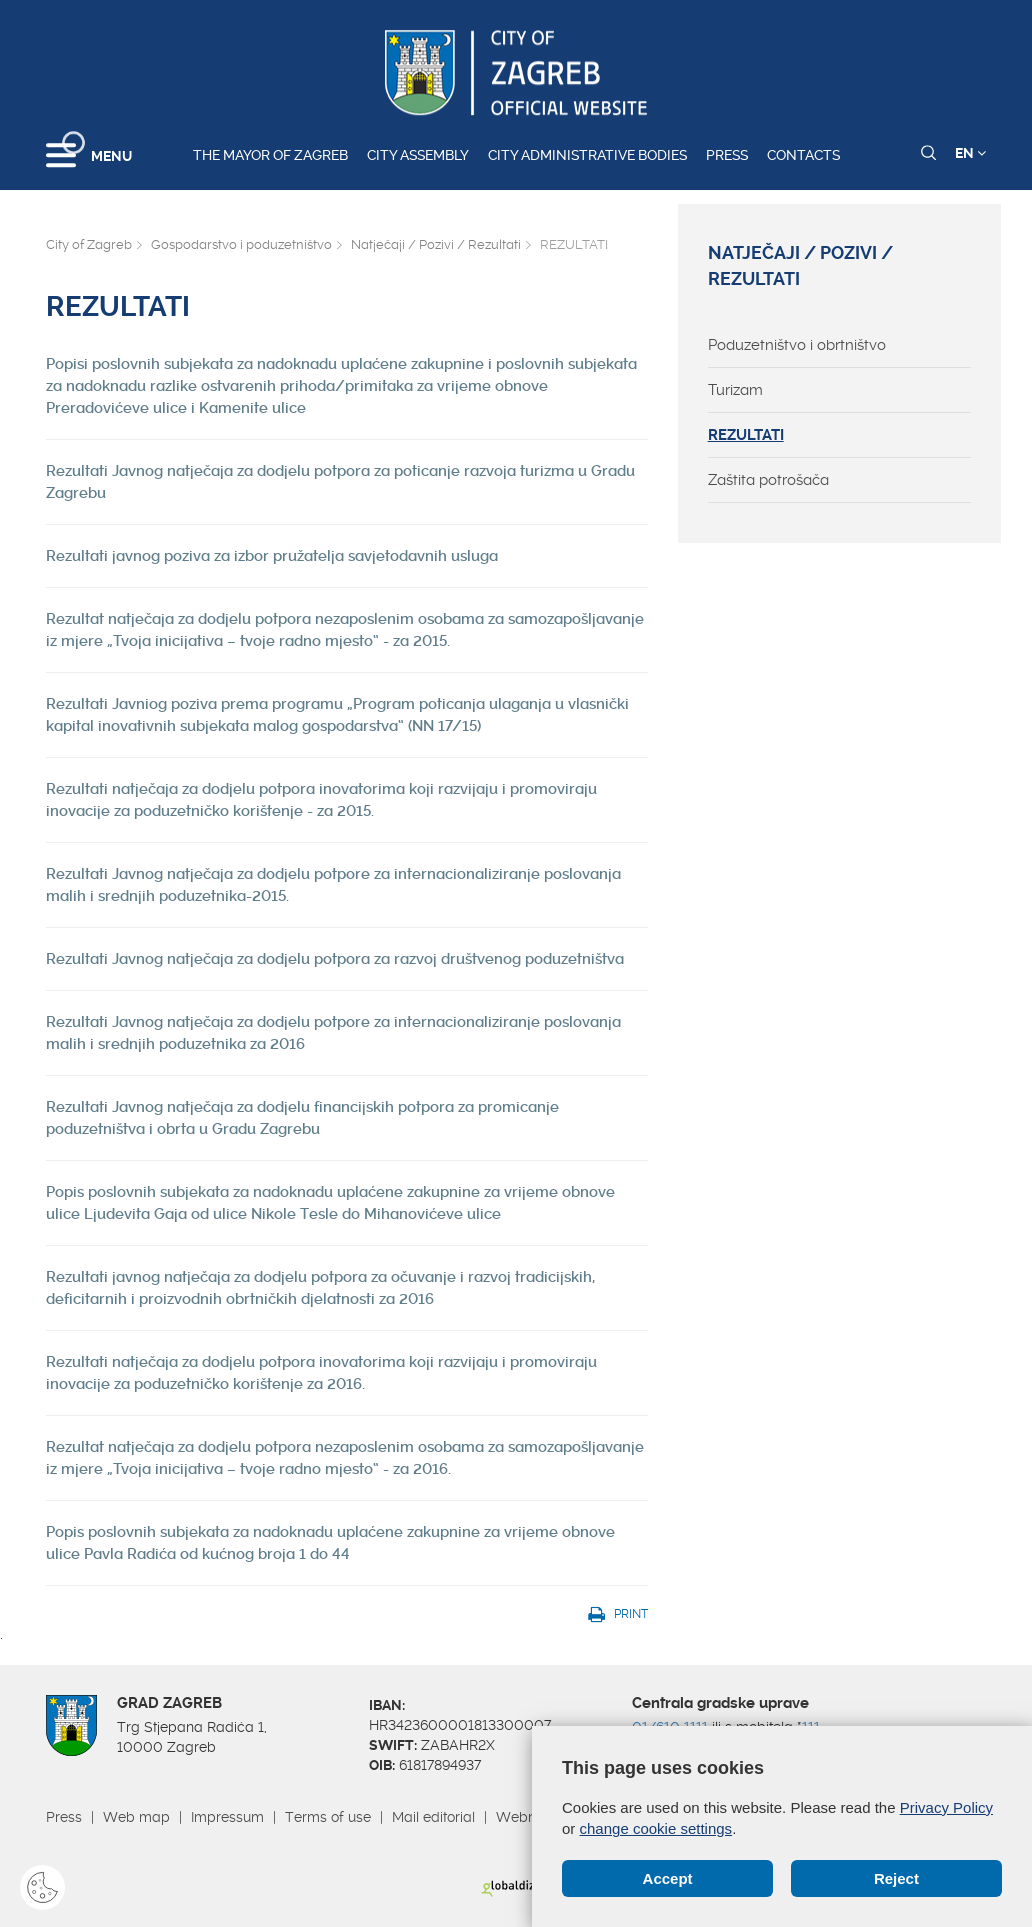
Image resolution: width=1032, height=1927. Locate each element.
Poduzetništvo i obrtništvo (797, 345)
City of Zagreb (89, 244)
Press (727, 155)
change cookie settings (656, 1828)
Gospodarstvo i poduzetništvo (241, 244)
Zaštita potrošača (768, 480)
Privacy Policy (946, 1807)
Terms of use (328, 1817)
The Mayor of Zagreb (270, 155)
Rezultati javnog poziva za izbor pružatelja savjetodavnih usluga (272, 556)
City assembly (418, 155)
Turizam (735, 390)
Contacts (803, 155)
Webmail (526, 1817)
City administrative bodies (587, 155)
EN (970, 153)
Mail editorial (433, 1817)
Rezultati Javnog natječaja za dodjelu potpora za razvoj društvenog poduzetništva (335, 959)
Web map (136, 1817)
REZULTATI (746, 435)
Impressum (227, 1817)
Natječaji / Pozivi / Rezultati (436, 244)
